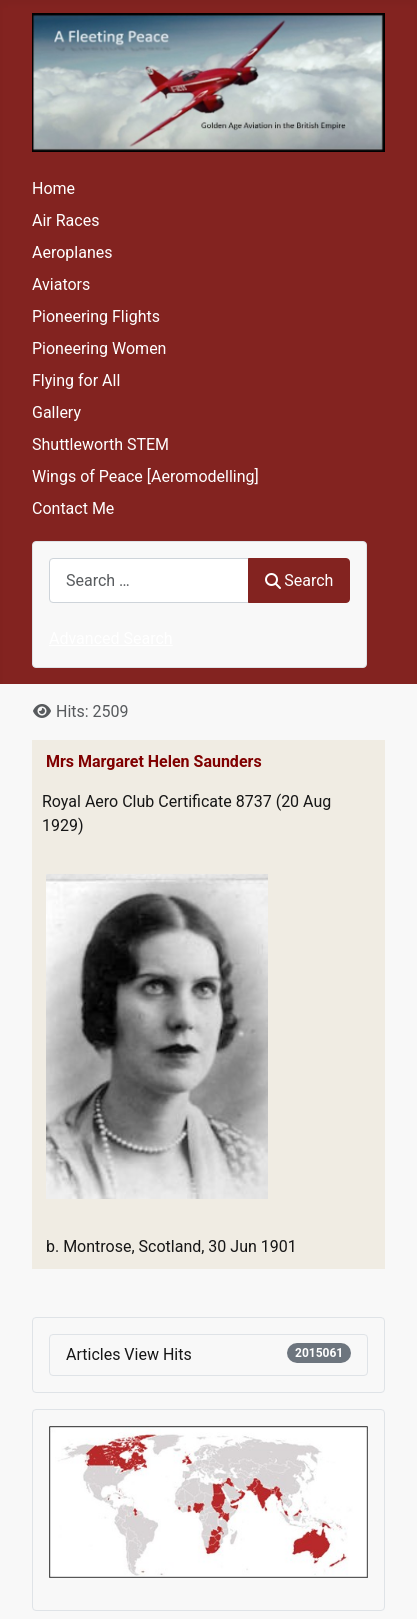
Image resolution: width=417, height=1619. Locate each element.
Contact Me (73, 508)
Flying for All (76, 380)
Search (299, 580)
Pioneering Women (99, 348)
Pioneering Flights (96, 316)
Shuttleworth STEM (100, 444)
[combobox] (149, 580)
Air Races (65, 220)
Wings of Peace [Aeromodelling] (145, 476)
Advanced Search (111, 638)
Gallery (56, 412)
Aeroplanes (72, 252)
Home (53, 188)
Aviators (61, 284)
